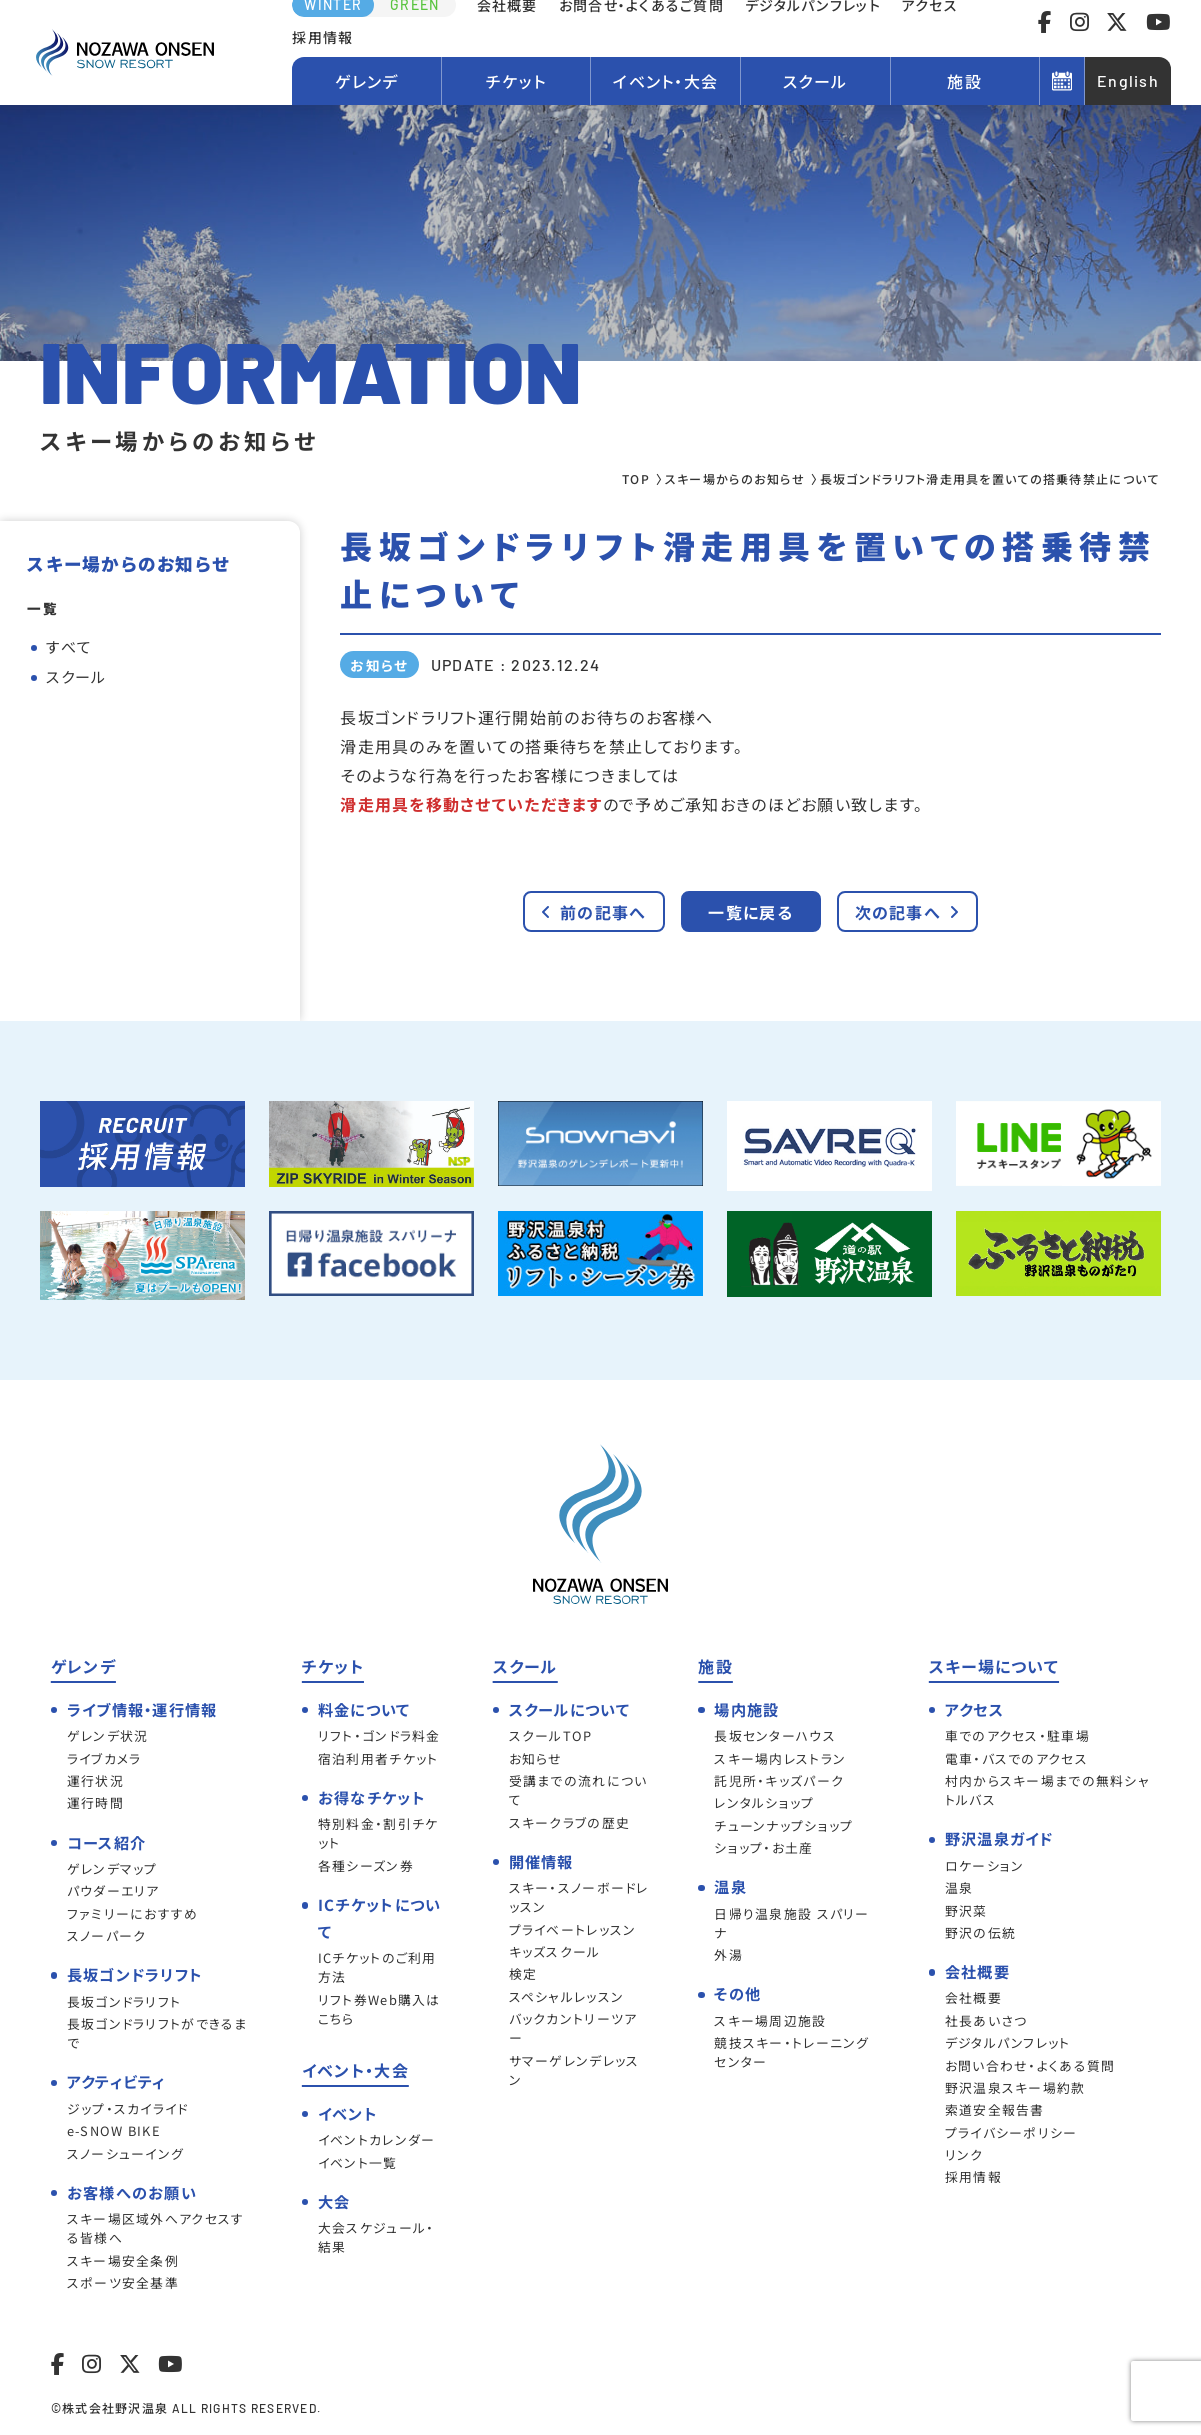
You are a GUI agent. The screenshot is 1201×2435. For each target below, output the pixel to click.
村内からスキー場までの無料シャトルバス (1047, 1790)
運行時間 (95, 1802)
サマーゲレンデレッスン (574, 2070)
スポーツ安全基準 (123, 2282)
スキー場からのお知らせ (735, 478)
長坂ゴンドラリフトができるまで (157, 2033)
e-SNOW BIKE (114, 2130)
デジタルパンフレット (1008, 2042)
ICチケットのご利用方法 (377, 1967)
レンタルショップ (764, 1802)
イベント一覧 (358, 2162)
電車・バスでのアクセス (1016, 1758)
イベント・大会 (665, 81)
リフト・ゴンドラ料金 (379, 1735)
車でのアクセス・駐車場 (1017, 1735)
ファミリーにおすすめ (133, 1913)
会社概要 (973, 1997)
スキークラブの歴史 (570, 1822)
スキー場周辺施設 (770, 2020)
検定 (523, 1973)
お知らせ (536, 1758)
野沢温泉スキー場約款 (1015, 2087)
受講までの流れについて (578, 1790)
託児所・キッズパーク (779, 1780)
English (1128, 80)
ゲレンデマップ (112, 1868)
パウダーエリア (113, 1890)
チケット (516, 81)
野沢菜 (966, 1910)
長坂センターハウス (775, 1735)
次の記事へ (908, 912)
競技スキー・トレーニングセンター (791, 2052)
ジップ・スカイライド (128, 2108)
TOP (636, 478)
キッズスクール (555, 1951)
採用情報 (322, 37)
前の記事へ (594, 912)
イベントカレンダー (377, 2139)
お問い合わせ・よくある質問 (1030, 2065)
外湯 (728, 1954)
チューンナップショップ (783, 1825)
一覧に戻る (750, 912)
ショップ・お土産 (763, 1847)
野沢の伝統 (980, 1932)
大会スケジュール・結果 (376, 2237)
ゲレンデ (367, 81)
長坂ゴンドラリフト (124, 2001)
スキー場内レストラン (780, 1758)
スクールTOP (551, 1735)
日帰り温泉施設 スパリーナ (791, 1923)
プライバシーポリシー (1011, 2132)
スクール (815, 81)
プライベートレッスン (573, 1929)
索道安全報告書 (995, 2109)
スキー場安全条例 (123, 2260)
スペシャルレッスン (567, 1996)
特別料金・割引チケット (378, 1833)
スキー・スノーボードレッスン (579, 1897)
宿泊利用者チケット (378, 1758)
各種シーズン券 (366, 1865)
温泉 (959, 1887)
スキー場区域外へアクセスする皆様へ (156, 2228)
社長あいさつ (986, 2020)
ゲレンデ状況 (108, 1735)
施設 (964, 81)
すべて (69, 646)
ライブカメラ (104, 1758)
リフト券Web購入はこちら (379, 2009)
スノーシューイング (126, 2153)
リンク (964, 2154)
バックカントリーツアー (573, 2028)
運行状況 (95, 1780)
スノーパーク (107, 1935)
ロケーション (985, 1865)
